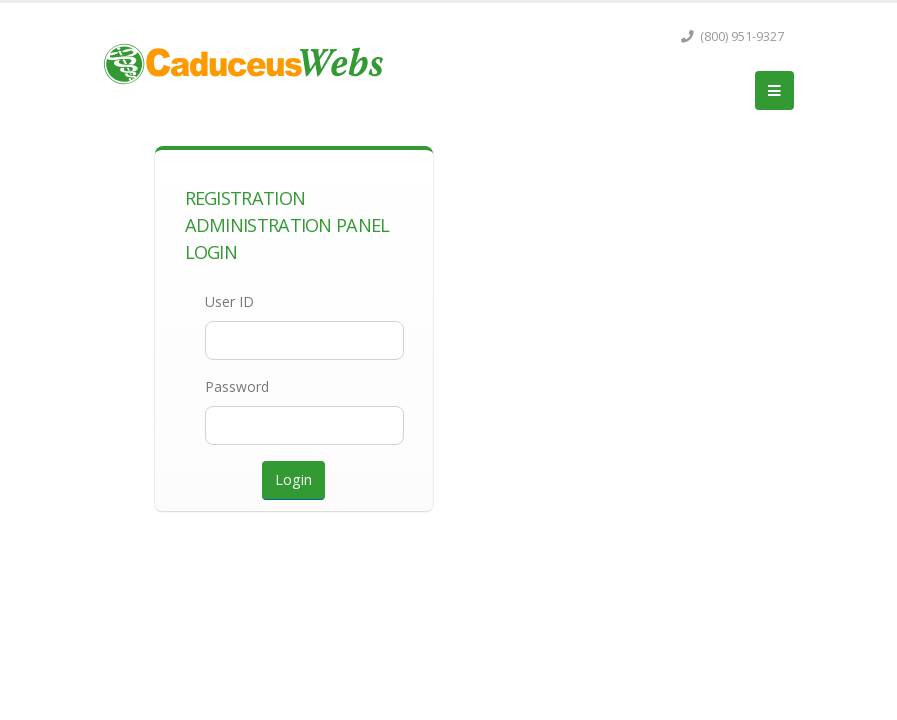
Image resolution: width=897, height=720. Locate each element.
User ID (229, 301)
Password (237, 386)
